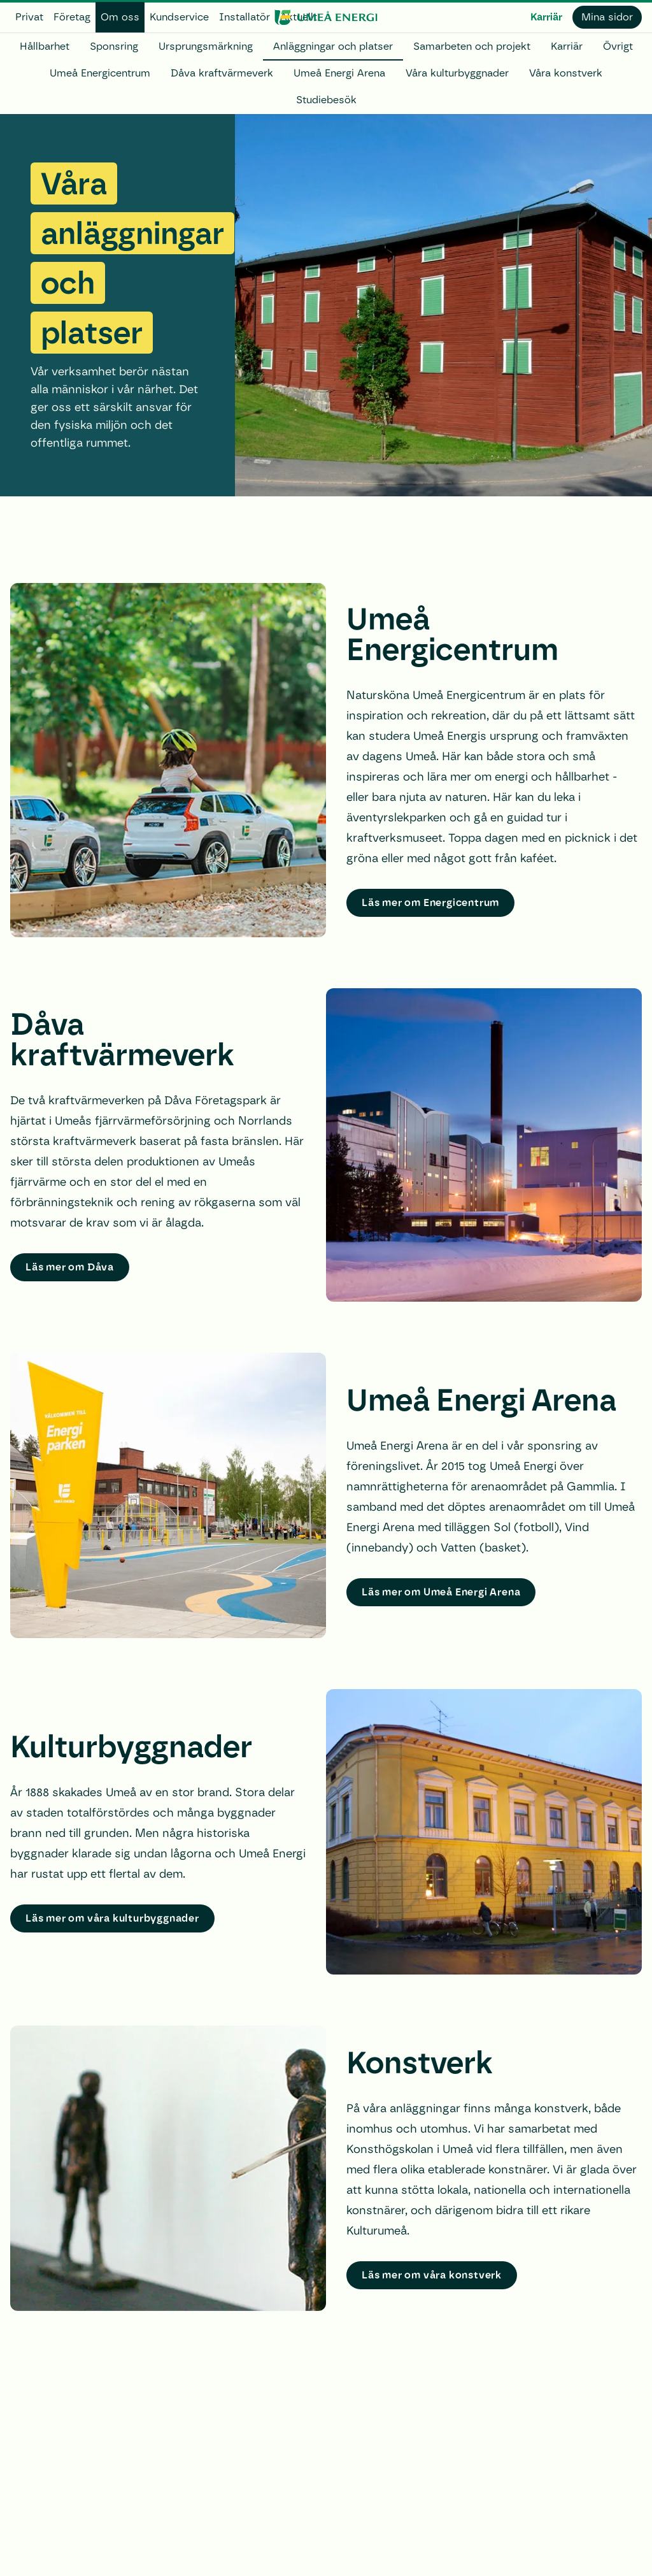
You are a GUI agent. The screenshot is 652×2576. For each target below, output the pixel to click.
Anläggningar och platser (333, 46)
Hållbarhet (44, 46)
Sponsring (114, 46)
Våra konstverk (565, 73)
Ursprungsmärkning (206, 46)
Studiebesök (326, 100)
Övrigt (618, 46)
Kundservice (179, 17)
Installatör (244, 17)
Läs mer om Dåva (69, 1267)
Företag (71, 17)
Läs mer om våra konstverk (432, 2275)
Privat (29, 17)
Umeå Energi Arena (339, 73)
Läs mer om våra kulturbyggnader (112, 1918)
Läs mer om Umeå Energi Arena (441, 1592)
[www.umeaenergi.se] (325, 17)
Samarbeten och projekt (471, 46)
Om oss (120, 17)
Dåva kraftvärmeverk (222, 73)
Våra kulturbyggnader (457, 73)
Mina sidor (607, 17)
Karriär (546, 17)
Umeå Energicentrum (100, 73)
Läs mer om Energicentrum (430, 902)
